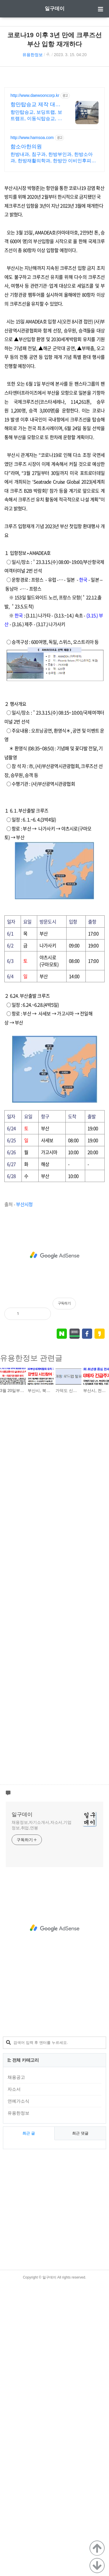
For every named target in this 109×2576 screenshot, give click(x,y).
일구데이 (55, 8)
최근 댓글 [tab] (80, 2424)
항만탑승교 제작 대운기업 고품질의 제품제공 (35, 314)
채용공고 (16, 2368)
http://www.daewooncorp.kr (34, 305)
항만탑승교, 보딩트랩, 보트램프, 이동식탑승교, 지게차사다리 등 (36, 326)
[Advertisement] (54, 126)
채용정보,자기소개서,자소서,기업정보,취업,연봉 (42, 2116)
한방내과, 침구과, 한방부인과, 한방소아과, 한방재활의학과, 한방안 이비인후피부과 (53, 368)
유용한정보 (32, 54)
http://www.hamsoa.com (32, 347)
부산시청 (24, 1495)
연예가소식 (18, 2392)
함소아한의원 (26, 356)
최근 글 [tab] (28, 2424)
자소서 (14, 2380)
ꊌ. (48, 54)
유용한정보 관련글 (31, 1649)
